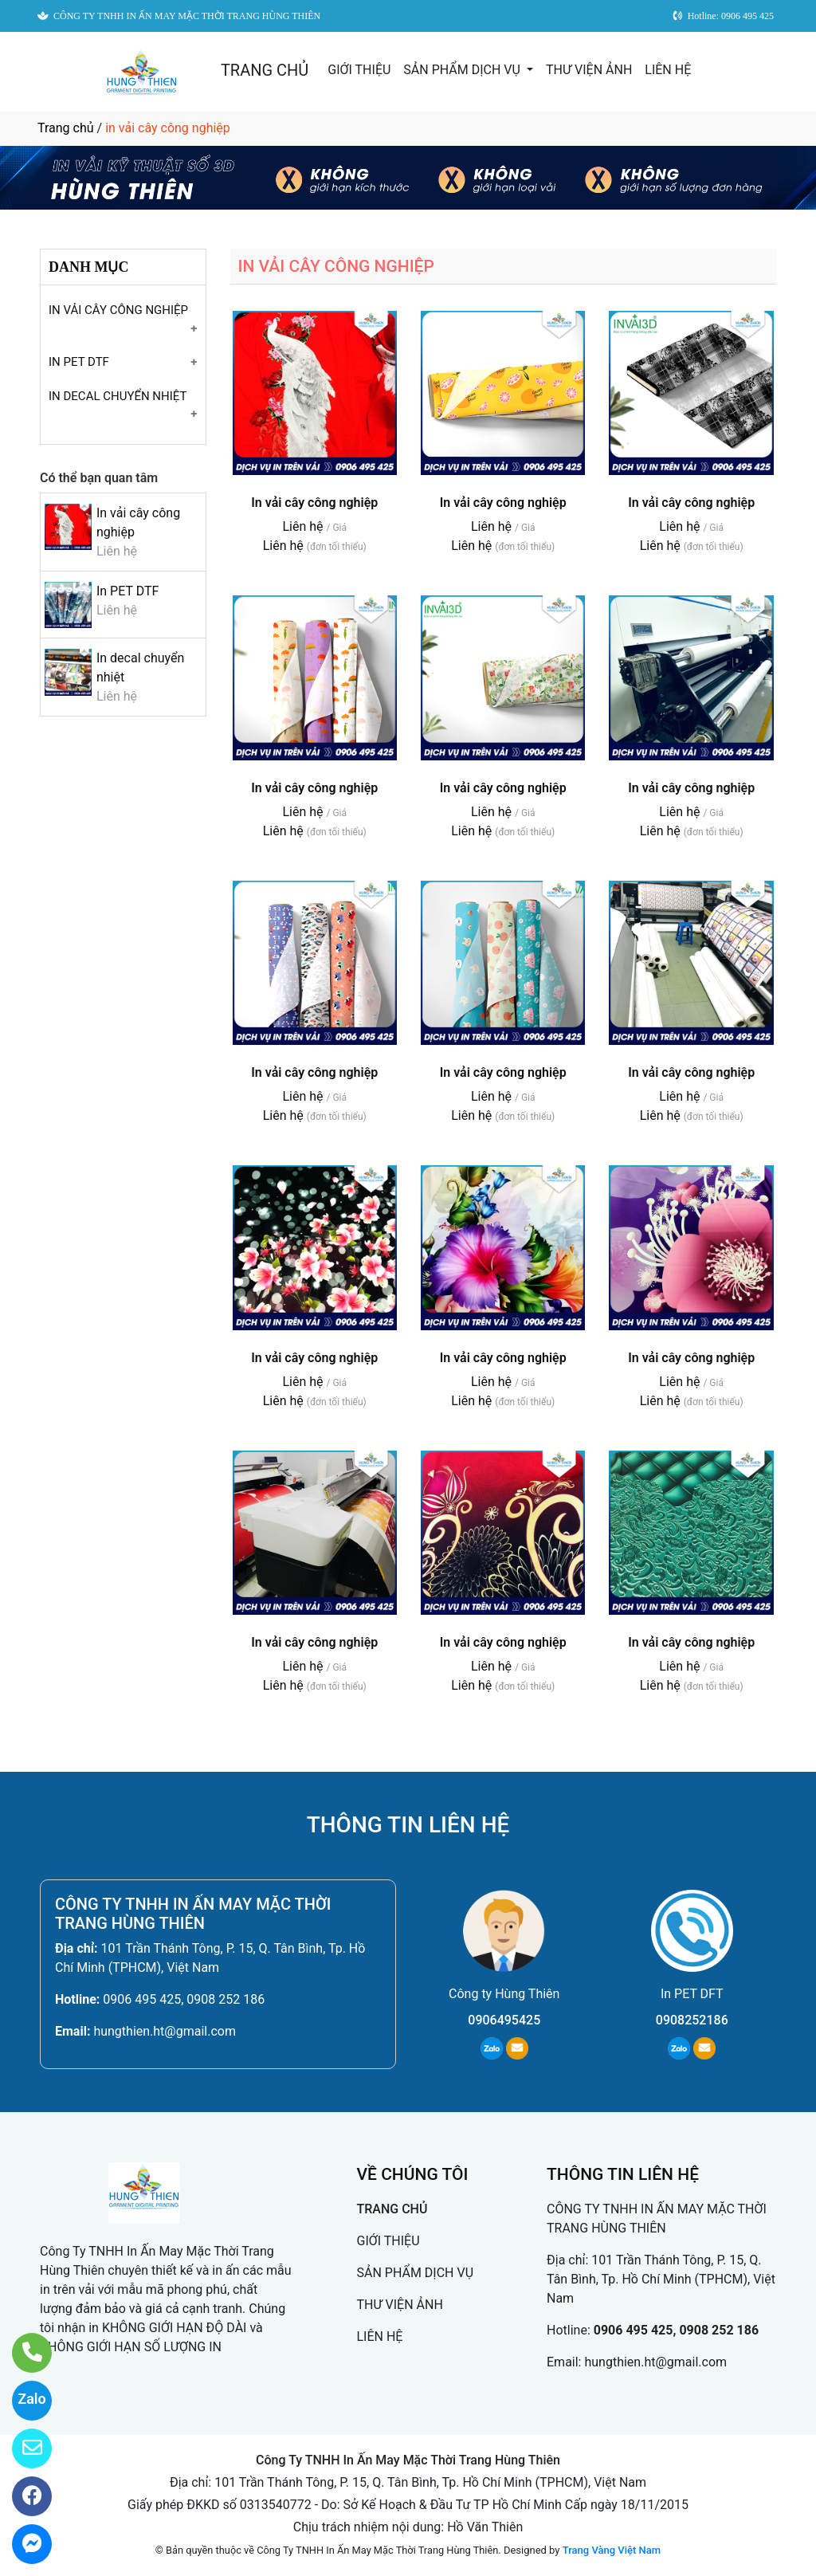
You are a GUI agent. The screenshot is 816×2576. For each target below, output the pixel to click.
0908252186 (692, 2020)
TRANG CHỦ (264, 70)
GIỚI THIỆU (359, 69)
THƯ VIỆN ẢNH (589, 69)
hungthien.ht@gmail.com (164, 2031)
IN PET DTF (79, 362)
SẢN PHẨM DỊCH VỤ (463, 69)
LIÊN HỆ (668, 69)
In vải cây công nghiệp (314, 502)
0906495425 (504, 2020)
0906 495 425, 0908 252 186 (184, 1999)
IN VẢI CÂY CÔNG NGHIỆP (118, 310)
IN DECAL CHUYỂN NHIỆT (117, 396)
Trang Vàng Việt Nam (612, 2550)
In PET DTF (127, 591)
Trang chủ (65, 127)
